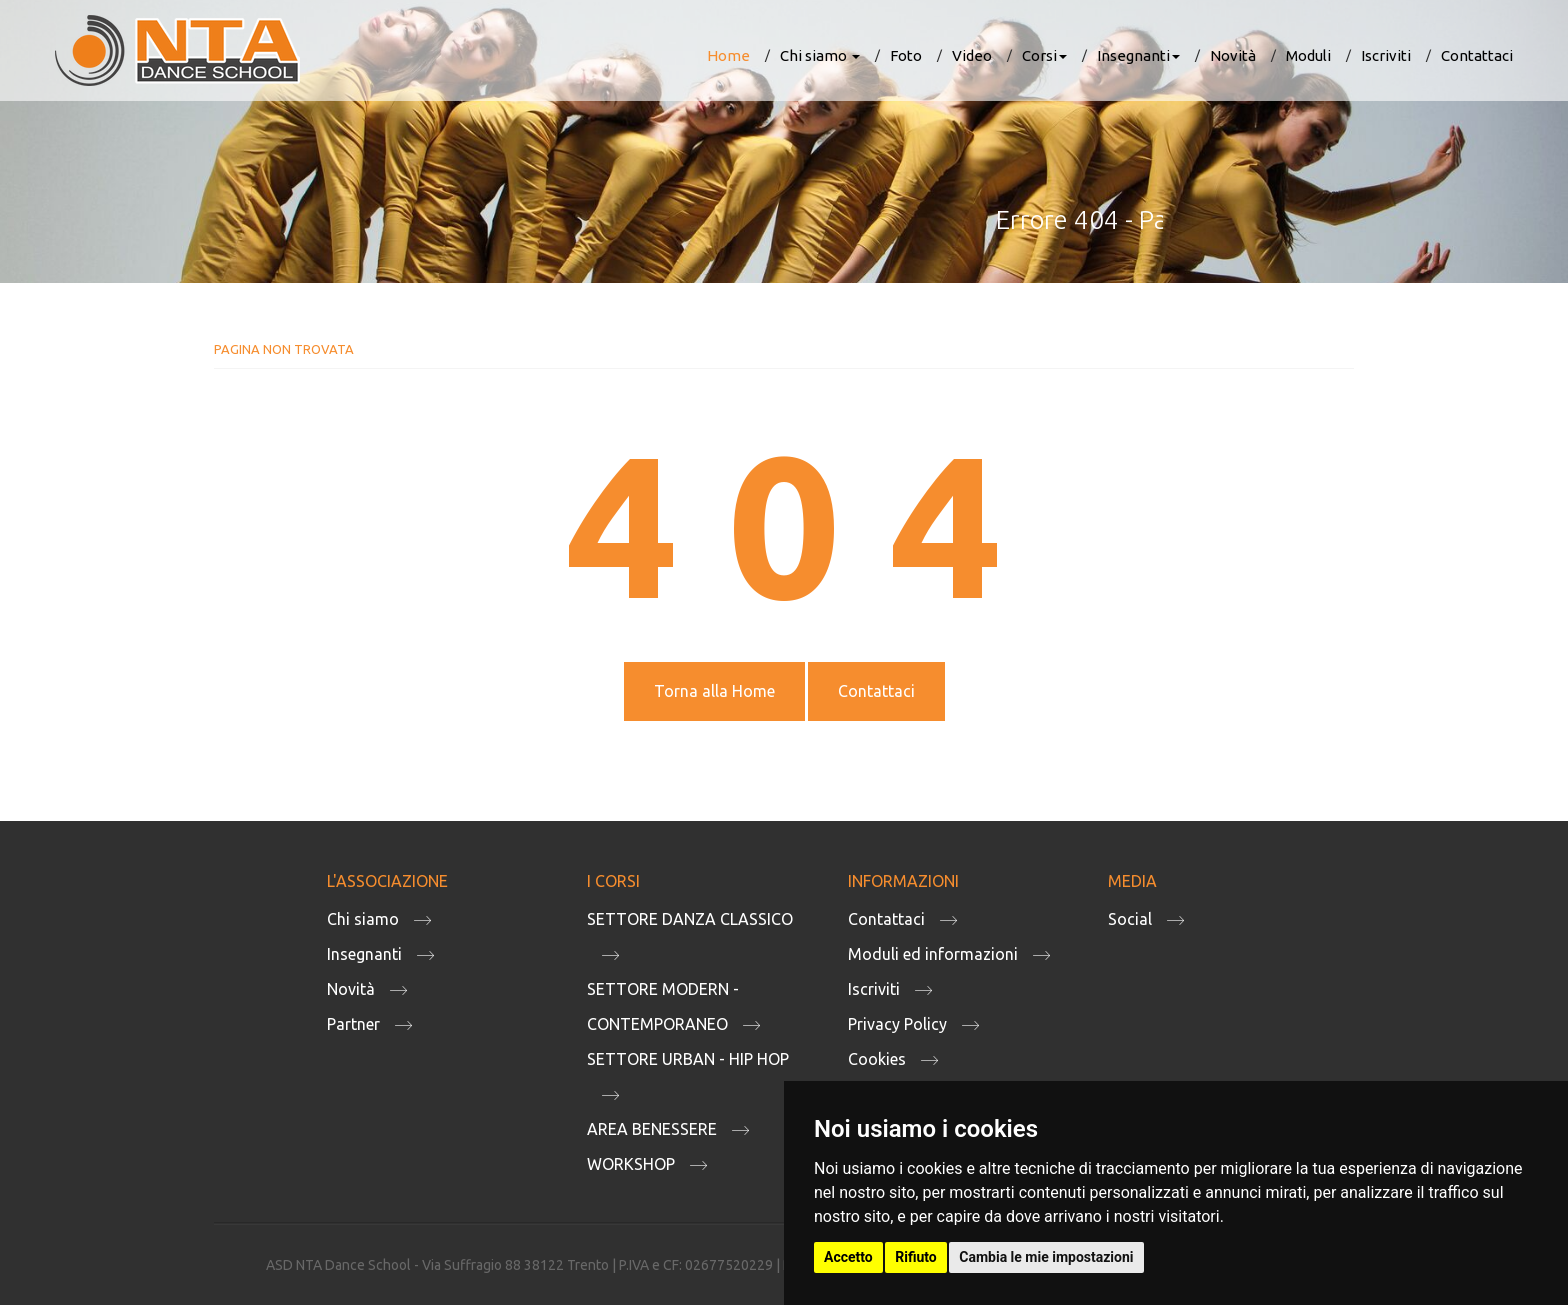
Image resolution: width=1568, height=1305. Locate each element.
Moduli (1308, 55)
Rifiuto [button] (916, 1257)
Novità (1233, 55)
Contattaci (1477, 55)
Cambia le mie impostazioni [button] (1046, 1257)
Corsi (1044, 55)
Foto (906, 55)
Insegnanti (1138, 55)
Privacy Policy (897, 1024)
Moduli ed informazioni (933, 954)
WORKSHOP (631, 1164)
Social (1130, 919)
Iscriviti (1386, 55)
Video (972, 55)
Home (728, 55)
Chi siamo (820, 55)
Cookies (877, 1059)
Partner (353, 1024)
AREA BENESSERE (652, 1129)
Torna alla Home (714, 691)
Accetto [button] (848, 1257)
